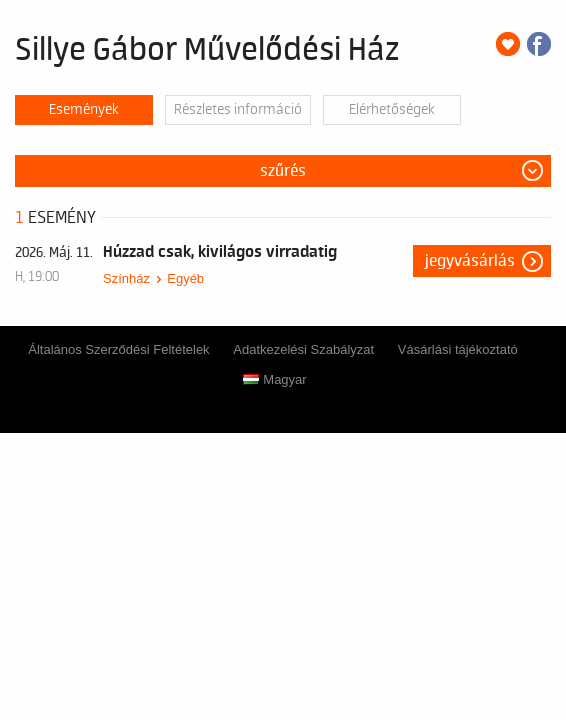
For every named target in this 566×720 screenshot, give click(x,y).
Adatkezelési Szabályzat (303, 349)
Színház (126, 278)
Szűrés (283, 171)
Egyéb (185, 278)
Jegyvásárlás (470, 261)
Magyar (274, 379)
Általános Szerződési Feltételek (118, 349)
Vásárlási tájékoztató (458, 349)
